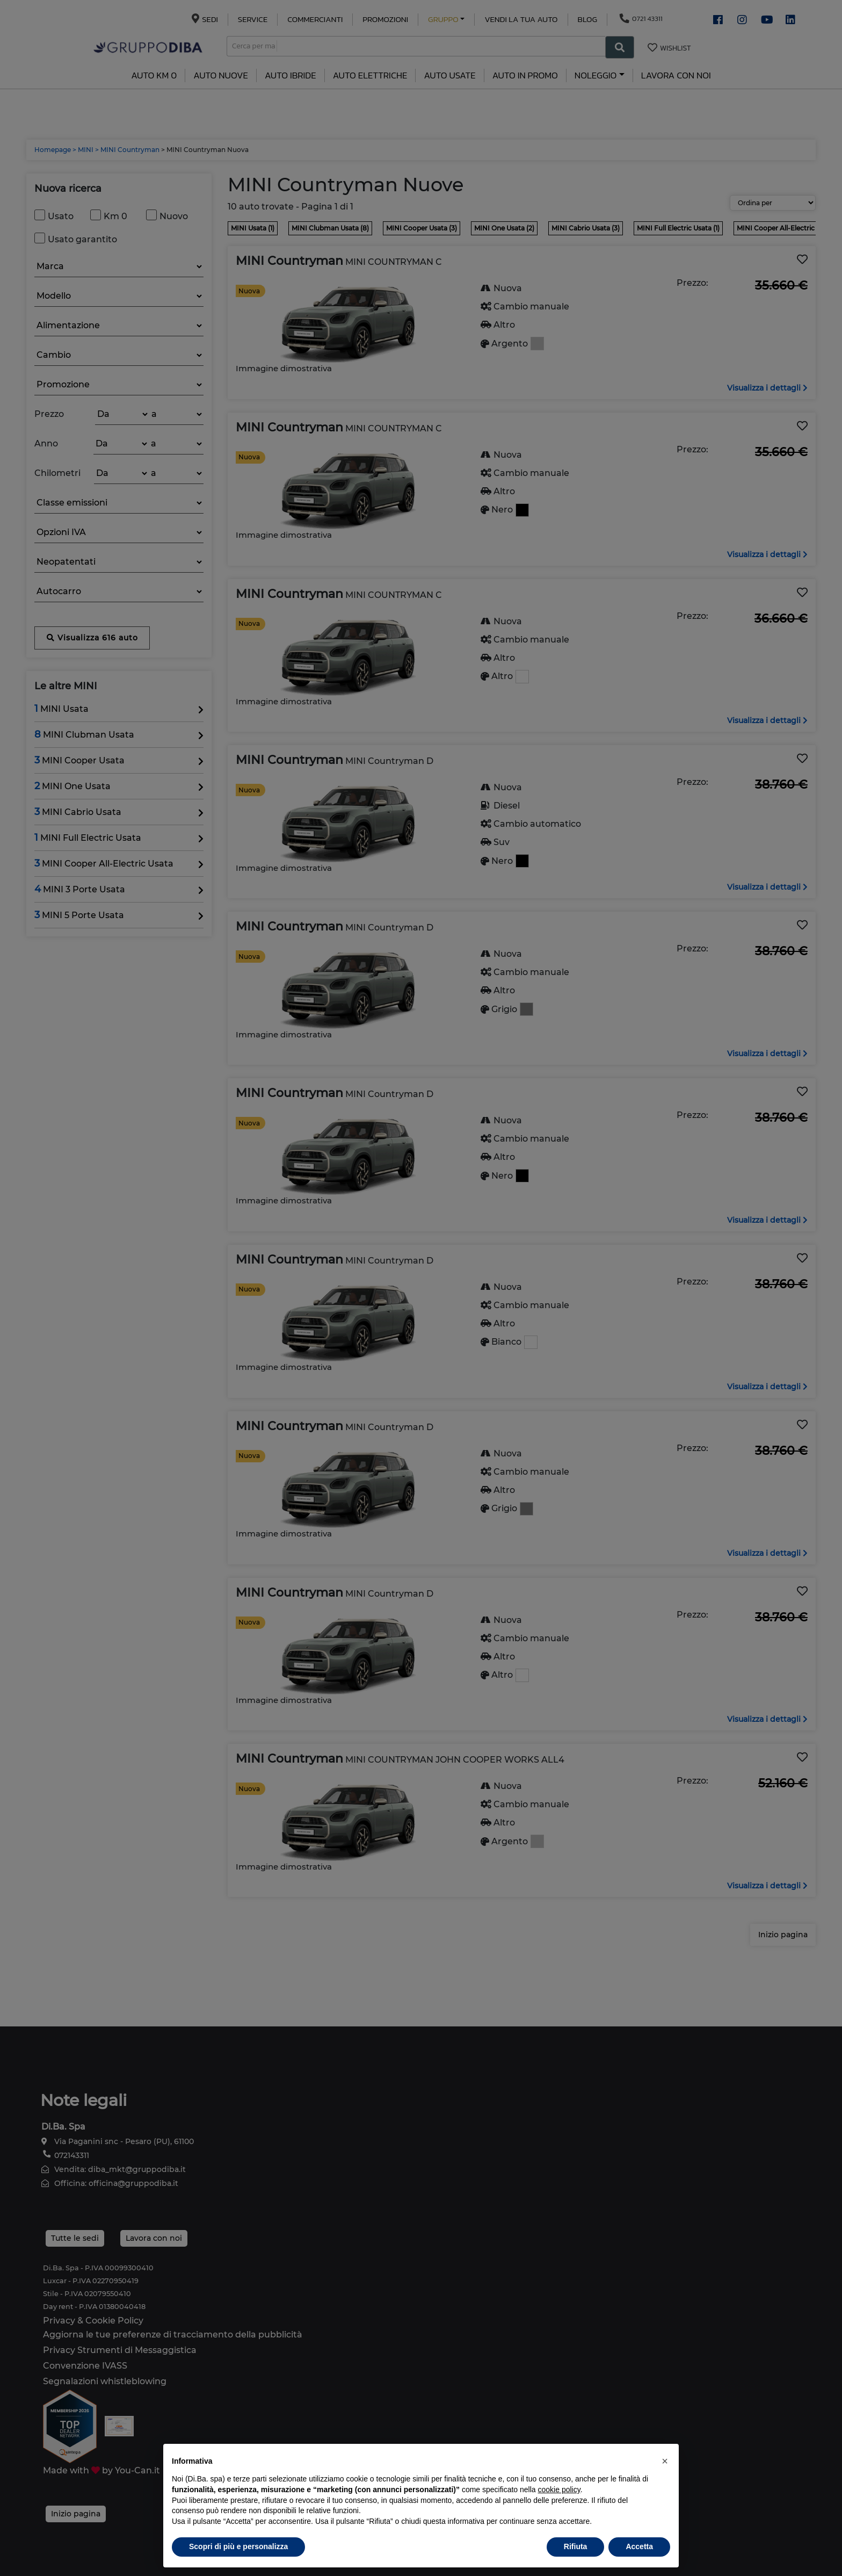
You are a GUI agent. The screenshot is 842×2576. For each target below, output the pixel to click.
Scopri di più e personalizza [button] (238, 2546)
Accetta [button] (639, 2546)
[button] (664, 2461)
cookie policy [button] (559, 2489)
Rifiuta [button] (575, 2546)
